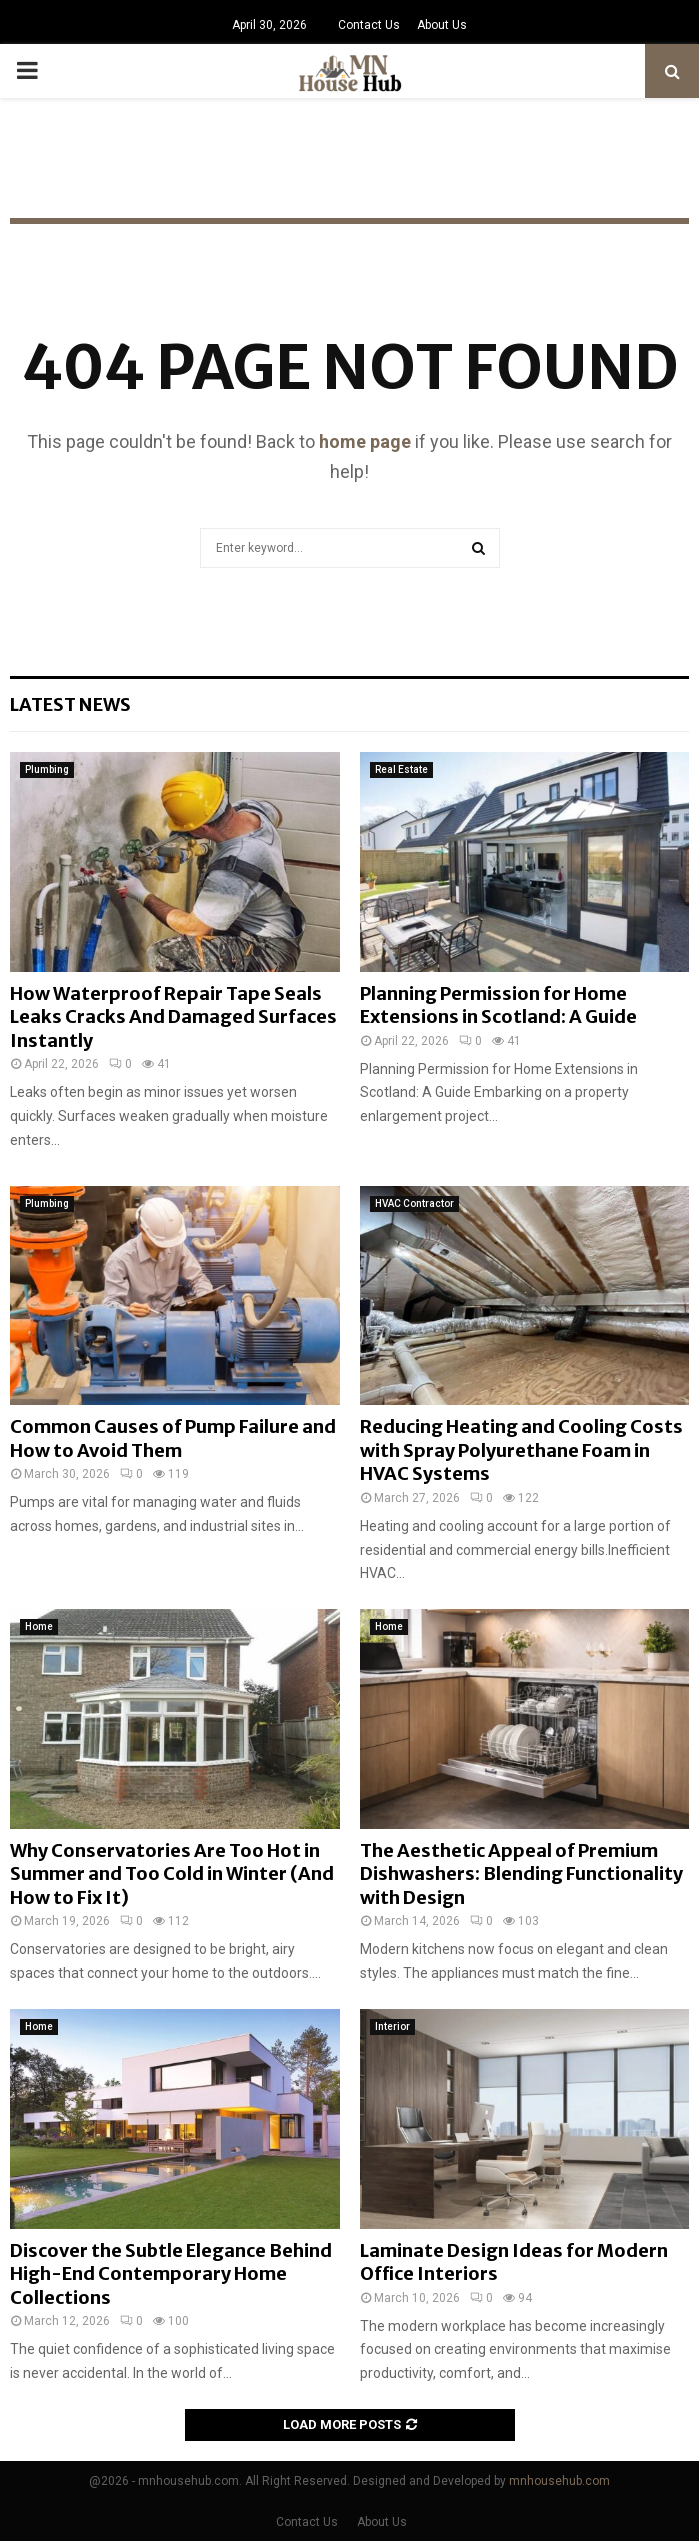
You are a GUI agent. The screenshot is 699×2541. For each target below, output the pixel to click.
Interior (392, 2026)
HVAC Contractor (414, 1203)
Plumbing (47, 769)
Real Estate (401, 769)
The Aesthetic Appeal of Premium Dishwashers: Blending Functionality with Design (521, 1874)
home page (365, 441)
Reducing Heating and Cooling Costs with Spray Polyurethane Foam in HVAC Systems (521, 1450)
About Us (442, 25)
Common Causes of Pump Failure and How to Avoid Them (173, 1438)
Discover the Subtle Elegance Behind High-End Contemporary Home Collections (171, 2274)
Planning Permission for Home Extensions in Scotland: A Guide (498, 1005)
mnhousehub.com (559, 2481)
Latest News (70, 704)
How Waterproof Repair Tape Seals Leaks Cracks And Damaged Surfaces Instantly (173, 1017)
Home (39, 1626)
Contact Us (369, 25)
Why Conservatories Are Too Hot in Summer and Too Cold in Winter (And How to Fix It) (172, 1874)
